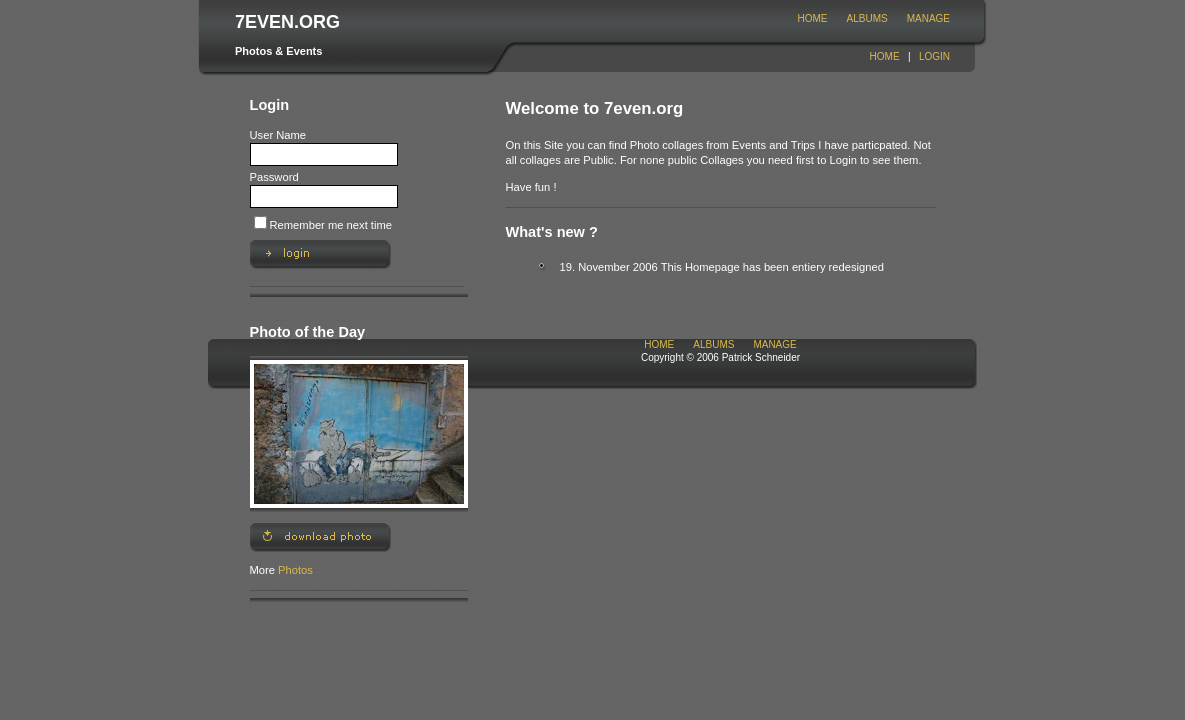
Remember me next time (331, 225)
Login (934, 56)
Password (274, 177)
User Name (278, 135)
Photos (295, 570)
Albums (867, 18)
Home (813, 18)
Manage (928, 18)
